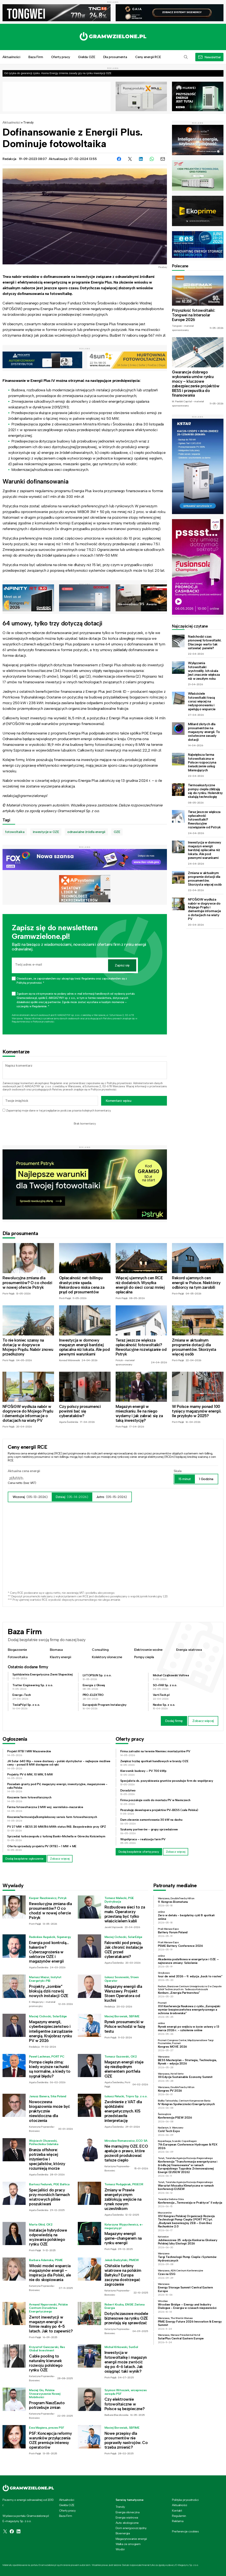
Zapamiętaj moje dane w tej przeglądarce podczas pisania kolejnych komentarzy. (58, 1110)
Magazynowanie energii (131, 2539)
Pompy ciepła (144, 1657)
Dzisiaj (72, 1497)
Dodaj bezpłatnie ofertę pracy (139, 1852)
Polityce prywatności (43, 1021)
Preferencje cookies (185, 2531)
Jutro (111, 1497)
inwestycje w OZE (46, 832)
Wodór (120, 2549)
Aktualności (11, 122)
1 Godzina (206, 1479)
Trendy (28, 122)
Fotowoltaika (18, 1657)
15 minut (184, 1479)
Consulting (100, 1650)
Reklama (177, 2521)
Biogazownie (17, 1650)
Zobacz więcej (203, 1721)
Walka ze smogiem (128, 2544)
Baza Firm (35, 57)
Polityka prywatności (185, 2500)
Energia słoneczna (128, 2512)
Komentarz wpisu (118, 1101)
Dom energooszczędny (131, 2528)
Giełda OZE (86, 57)
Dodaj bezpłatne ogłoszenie (24, 1858)
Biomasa (56, 1650)
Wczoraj (30, 1497)
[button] (186, 57)
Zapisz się (122, 965)
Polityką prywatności (119, 1083)
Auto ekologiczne (127, 2523)
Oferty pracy (60, 57)
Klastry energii (60, 1657)
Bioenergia (123, 2533)
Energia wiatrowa (189, 1650)
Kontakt (177, 2510)
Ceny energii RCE (148, 57)
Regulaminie (18, 1021)
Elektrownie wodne (148, 1650)
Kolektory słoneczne (107, 1657)
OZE (117, 832)
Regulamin (56, 1083)
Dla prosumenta (115, 57)
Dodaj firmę (174, 1721)
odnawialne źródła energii (86, 832)
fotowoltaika (14, 832)
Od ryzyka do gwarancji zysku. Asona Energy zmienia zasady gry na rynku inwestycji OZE (57, 73)
